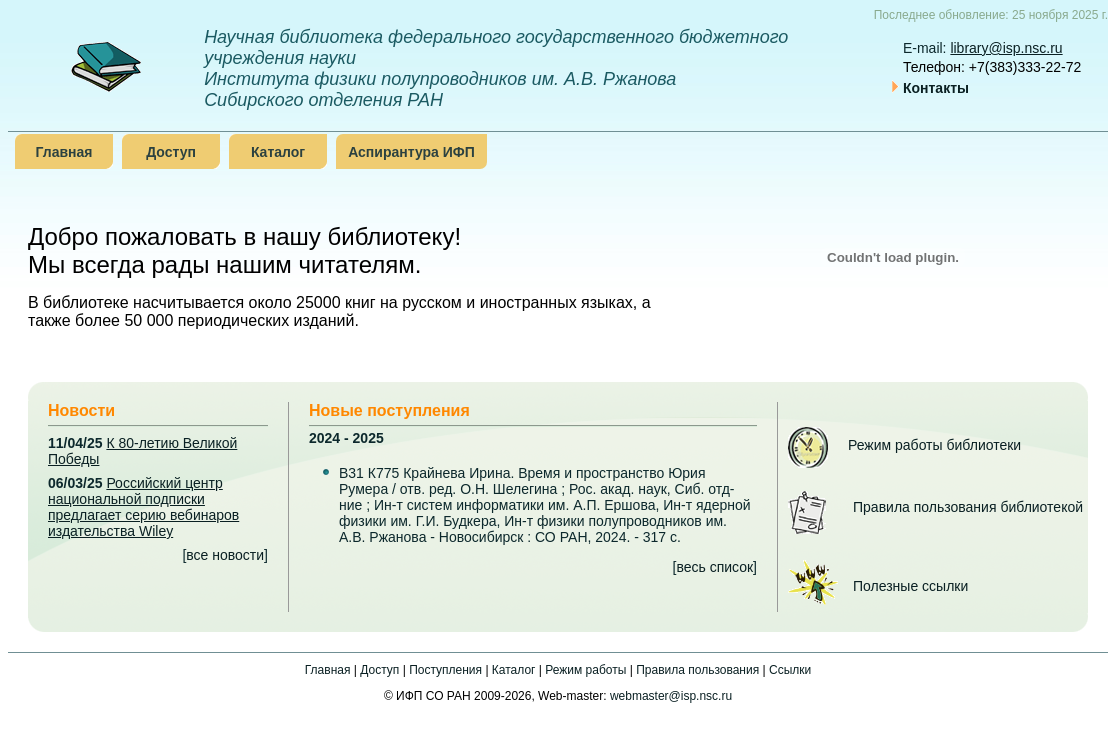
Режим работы (585, 670)
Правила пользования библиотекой (968, 507)
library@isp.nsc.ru (1006, 48)
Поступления (445, 670)
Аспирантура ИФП (411, 152)
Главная (64, 152)
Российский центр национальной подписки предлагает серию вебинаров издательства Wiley (143, 507)
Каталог (278, 152)
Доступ (171, 152)
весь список (714, 567)
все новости (225, 555)
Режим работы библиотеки (934, 445)
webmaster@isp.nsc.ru (671, 696)
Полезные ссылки (910, 586)
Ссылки (790, 670)
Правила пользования (697, 670)
